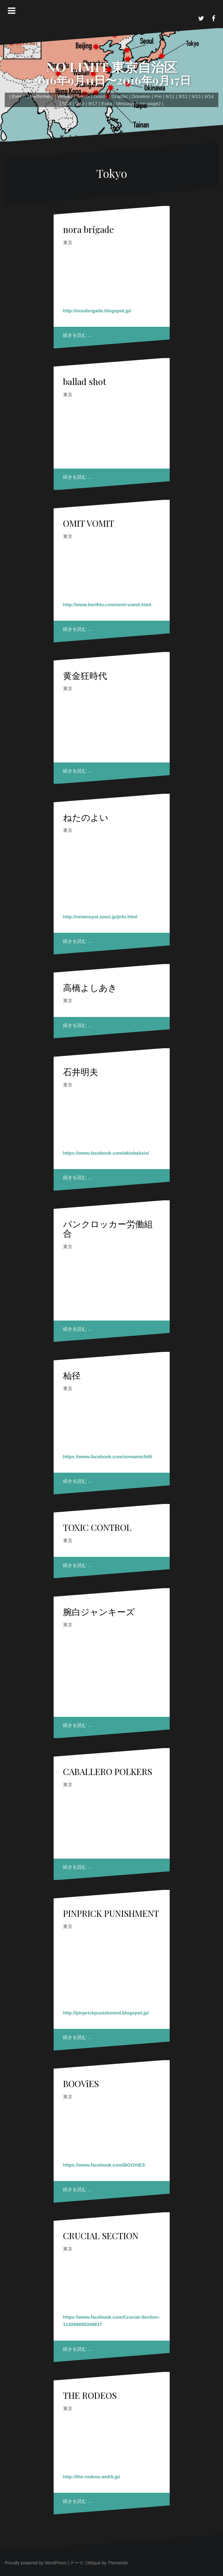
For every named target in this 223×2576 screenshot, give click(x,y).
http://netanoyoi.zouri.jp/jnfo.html (100, 916)
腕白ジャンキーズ (99, 1611)
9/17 (92, 103)
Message (125, 103)
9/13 (196, 96)
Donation (141, 96)
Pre (158, 96)
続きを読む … (78, 335)
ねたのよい (86, 817)
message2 (150, 103)
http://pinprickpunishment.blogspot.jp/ (106, 2012)
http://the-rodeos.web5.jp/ (91, 2476)
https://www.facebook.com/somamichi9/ (107, 1456)
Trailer (83, 96)
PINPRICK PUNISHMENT (111, 1913)
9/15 (67, 103)
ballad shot (84, 381)
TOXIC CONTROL (97, 1527)
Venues (65, 96)
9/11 (170, 96)
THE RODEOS (90, 2395)
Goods (101, 96)
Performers (41, 96)
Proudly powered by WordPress (35, 2562)
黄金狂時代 (85, 675)
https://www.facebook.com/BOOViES (104, 2165)
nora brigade (88, 229)
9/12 (183, 96)
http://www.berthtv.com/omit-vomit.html (107, 604)
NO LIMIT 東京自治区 (111, 66)
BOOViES (81, 2083)
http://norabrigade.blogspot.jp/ (97, 310)
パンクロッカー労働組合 (108, 1228)
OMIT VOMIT (88, 523)
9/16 (79, 103)
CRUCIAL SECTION (100, 2235)
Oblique (93, 2562)
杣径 (72, 1375)
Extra (106, 103)
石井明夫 (80, 1071)
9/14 (209, 96)
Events (19, 96)
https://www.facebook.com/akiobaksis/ (106, 1153)
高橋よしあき (90, 987)
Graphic (119, 96)
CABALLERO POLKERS (107, 1771)
